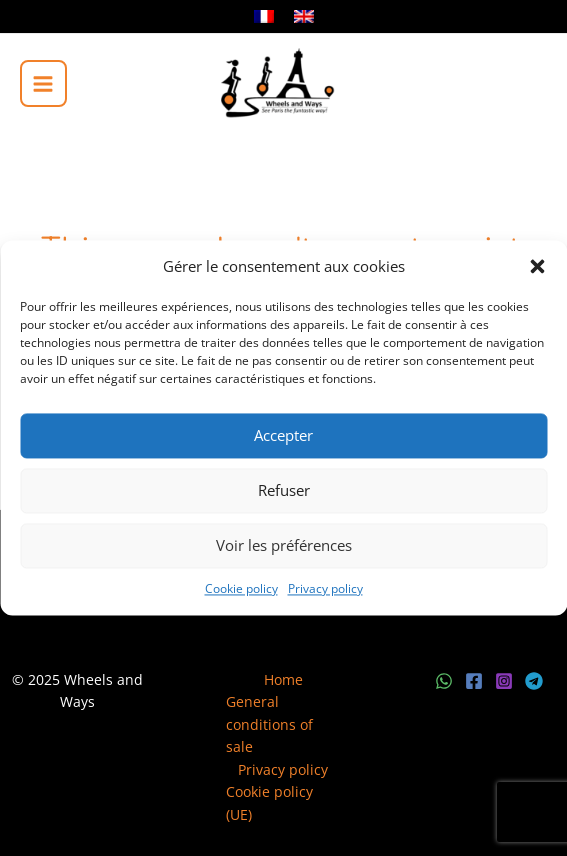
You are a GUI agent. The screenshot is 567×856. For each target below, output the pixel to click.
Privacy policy (325, 588)
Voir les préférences (284, 546)
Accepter (283, 436)
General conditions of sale (269, 724)
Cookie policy (241, 588)
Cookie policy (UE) (269, 803)
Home (283, 679)
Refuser (284, 491)
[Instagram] (504, 681)
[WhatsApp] (444, 681)
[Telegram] (534, 681)
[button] (537, 267)
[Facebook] (474, 681)
